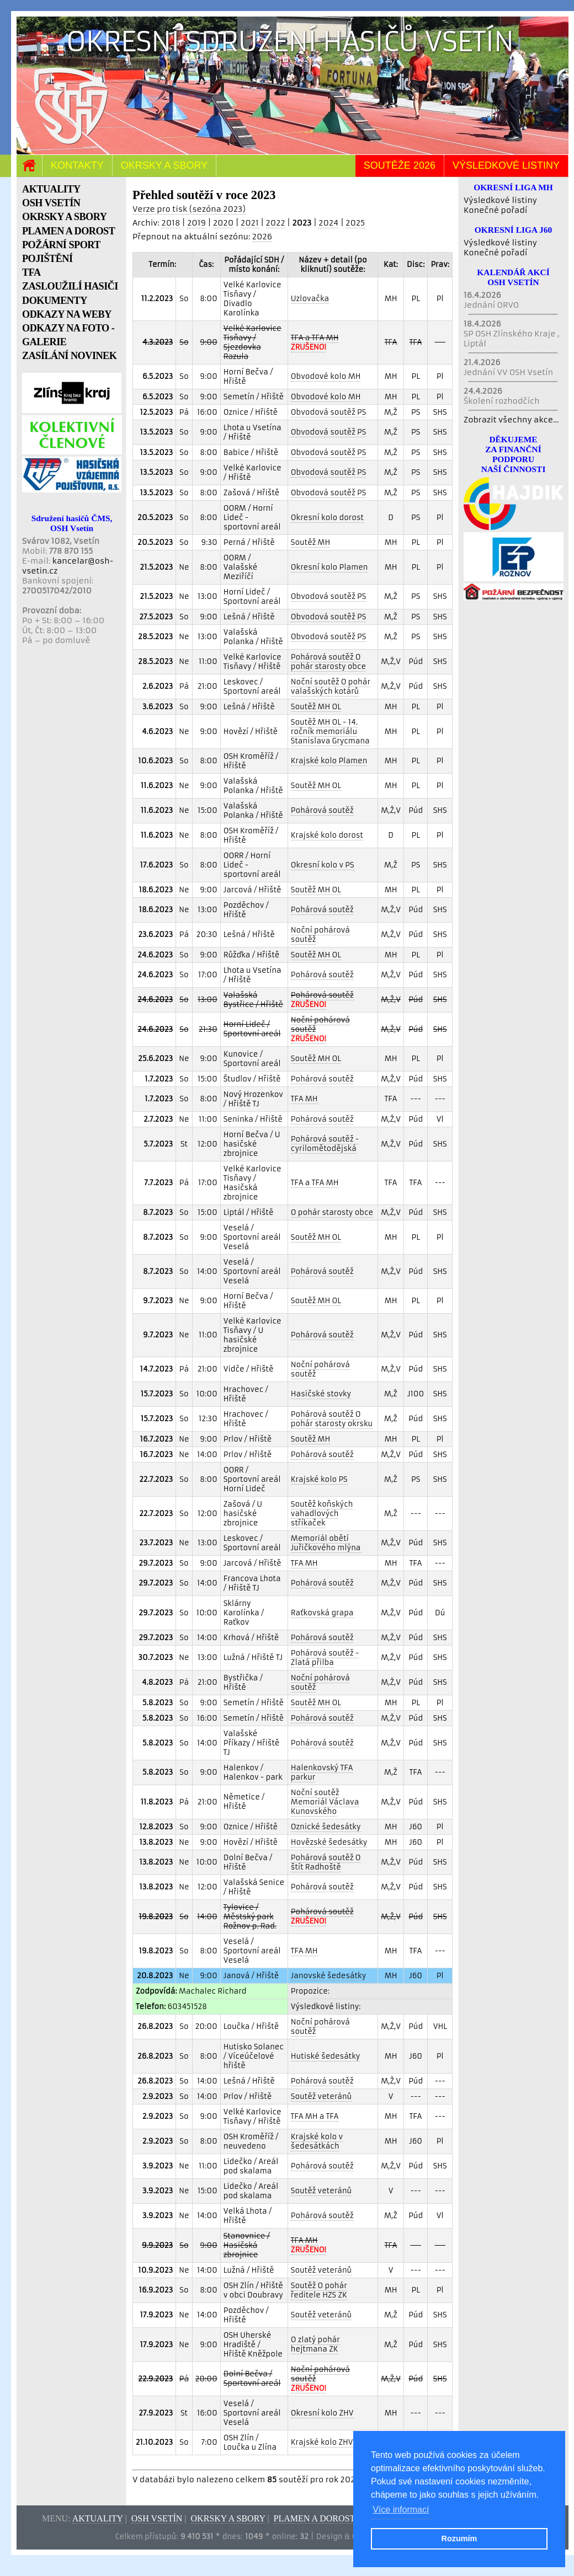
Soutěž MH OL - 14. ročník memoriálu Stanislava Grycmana (330, 731)
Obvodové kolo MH (326, 376)
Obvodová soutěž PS (328, 412)
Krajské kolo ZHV (322, 2442)
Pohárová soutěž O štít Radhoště (326, 1862)
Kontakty (77, 165)
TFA (31, 272)
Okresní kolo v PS (322, 865)
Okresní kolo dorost (327, 517)
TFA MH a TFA (315, 2116)
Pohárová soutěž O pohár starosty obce (328, 661)
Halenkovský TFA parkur (322, 1772)
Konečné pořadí (495, 210)
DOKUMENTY (54, 300)
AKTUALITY (51, 189)
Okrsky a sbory (164, 165)
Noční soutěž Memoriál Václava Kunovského (325, 1802)
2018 (170, 223)
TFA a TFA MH (315, 1182)
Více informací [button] (401, 2509)
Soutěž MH (310, 542)
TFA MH (304, 1099)
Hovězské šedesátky (329, 1842)
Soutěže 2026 (399, 165)
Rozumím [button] (459, 2538)
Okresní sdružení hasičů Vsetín (290, 41)
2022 (275, 223)
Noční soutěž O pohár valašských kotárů (330, 686)
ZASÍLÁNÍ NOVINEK (69, 355)
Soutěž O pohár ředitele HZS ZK (319, 2290)
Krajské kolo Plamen (329, 760)
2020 (223, 223)
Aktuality (97, 2518)
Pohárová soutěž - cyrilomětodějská (325, 1143)
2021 (250, 223)
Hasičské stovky (321, 1394)
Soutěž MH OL (316, 706)
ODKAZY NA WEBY (66, 314)
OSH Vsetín (157, 2518)
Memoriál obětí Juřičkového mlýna (326, 1543)
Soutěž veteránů (321, 2096)
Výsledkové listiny (506, 165)
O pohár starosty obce (332, 1212)
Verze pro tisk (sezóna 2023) (189, 209)
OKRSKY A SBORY (64, 216)
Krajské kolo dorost (327, 835)
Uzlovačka (310, 298)
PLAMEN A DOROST (68, 231)
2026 (262, 237)
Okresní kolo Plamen (329, 567)
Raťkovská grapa (322, 1613)
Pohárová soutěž (322, 810)
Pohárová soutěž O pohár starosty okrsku (332, 1419)
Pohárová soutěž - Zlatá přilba (325, 1657)
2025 (355, 223)
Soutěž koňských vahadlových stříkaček (322, 1513)
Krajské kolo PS (319, 1479)
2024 (328, 223)
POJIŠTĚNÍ (47, 258)
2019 (196, 223)
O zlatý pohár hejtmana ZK (315, 2344)
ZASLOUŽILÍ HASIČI (70, 286)
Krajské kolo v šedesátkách (317, 2141)
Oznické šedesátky (326, 1826)
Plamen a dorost (314, 2518)
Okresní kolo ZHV (322, 2413)
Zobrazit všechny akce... (511, 420)
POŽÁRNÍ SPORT (61, 244)
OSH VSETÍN (51, 202)
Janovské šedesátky (328, 1975)
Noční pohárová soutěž (320, 934)
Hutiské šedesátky (325, 2056)
